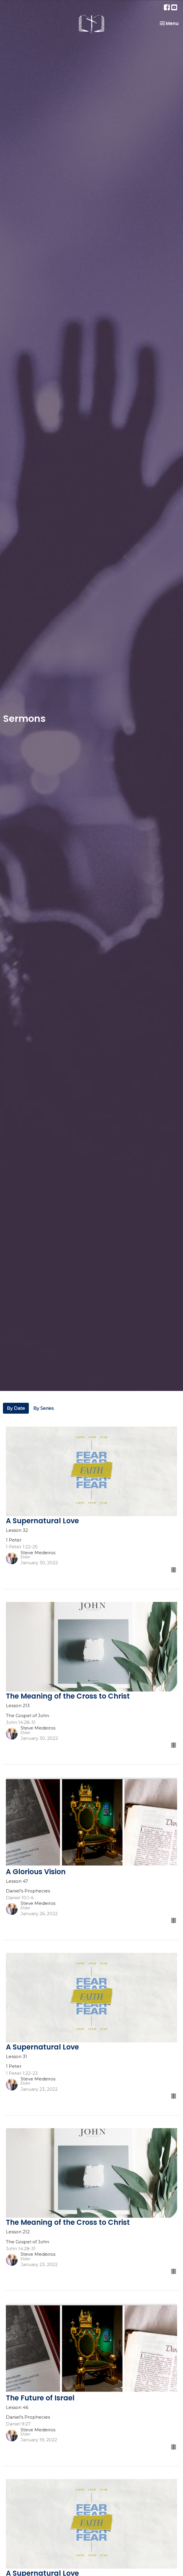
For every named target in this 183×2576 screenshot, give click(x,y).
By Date (16, 1408)
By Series (43, 1408)
